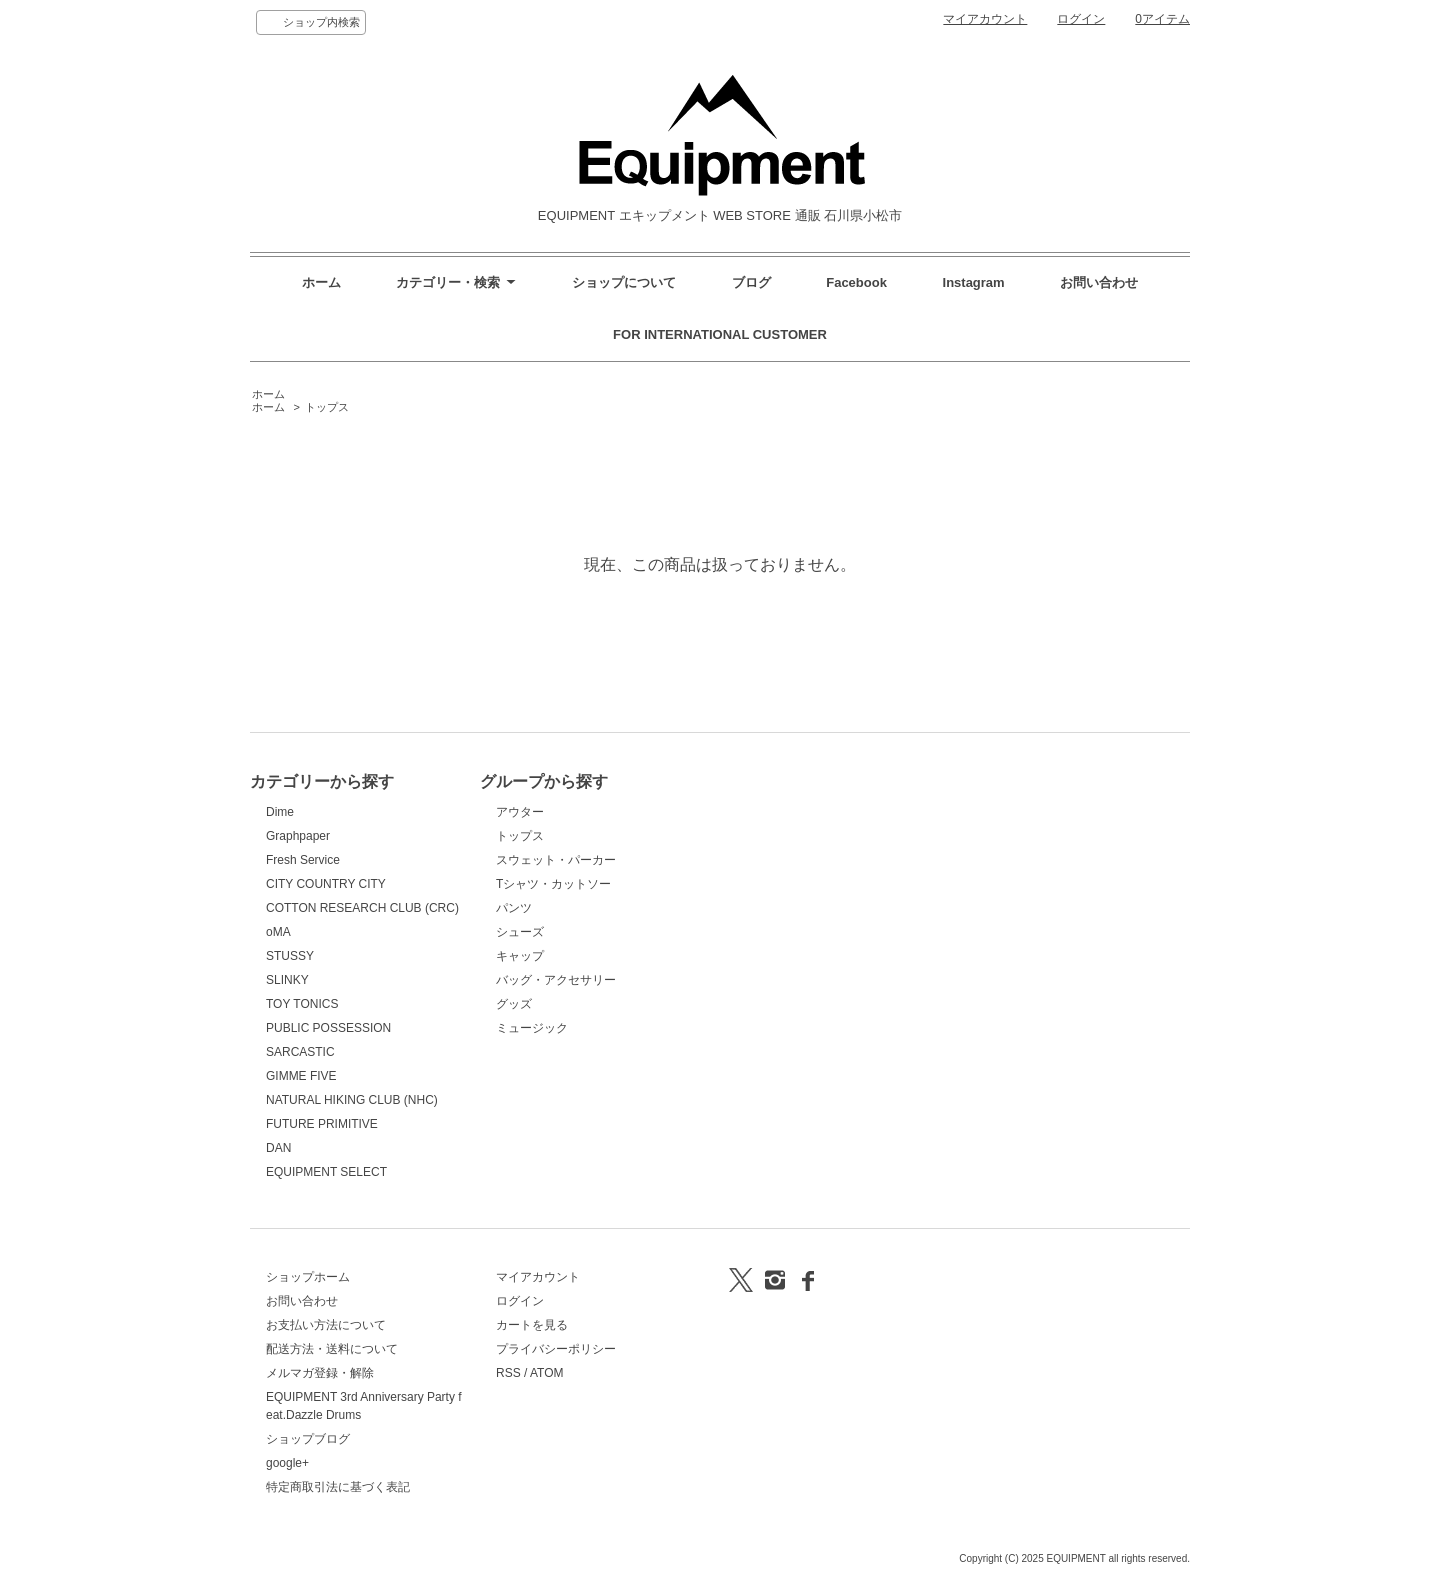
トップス (327, 407)
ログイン (1081, 19)
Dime (280, 812)
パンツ (514, 908)
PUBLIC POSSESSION (328, 1028)
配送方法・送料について (332, 1349)
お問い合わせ (1099, 282)
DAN (278, 1148)
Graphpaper (298, 836)
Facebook (856, 282)
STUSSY (290, 956)
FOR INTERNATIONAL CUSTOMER (720, 334)
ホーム (321, 282)
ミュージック (532, 1028)
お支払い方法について (326, 1325)
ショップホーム (308, 1277)
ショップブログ (308, 1439)
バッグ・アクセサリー (556, 980)
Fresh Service (303, 860)
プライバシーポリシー (556, 1349)
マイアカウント (985, 19)
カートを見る (532, 1325)
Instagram (976, 282)
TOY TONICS (302, 1004)
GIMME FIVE (301, 1076)
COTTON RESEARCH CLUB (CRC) (362, 908)
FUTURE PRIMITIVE (322, 1124)
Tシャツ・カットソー (553, 884)
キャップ (520, 956)
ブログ (751, 282)
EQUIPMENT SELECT (326, 1172)
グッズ (514, 1004)
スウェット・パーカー (556, 860)
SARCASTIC (300, 1052)
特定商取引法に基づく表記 (338, 1487)
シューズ (520, 932)
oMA (278, 932)
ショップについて (624, 282)
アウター (520, 812)
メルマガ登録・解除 (320, 1373)
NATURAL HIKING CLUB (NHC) (352, 1100)
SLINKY (287, 980)
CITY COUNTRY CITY (326, 884)
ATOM (547, 1373)
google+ (287, 1463)
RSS (508, 1373)
